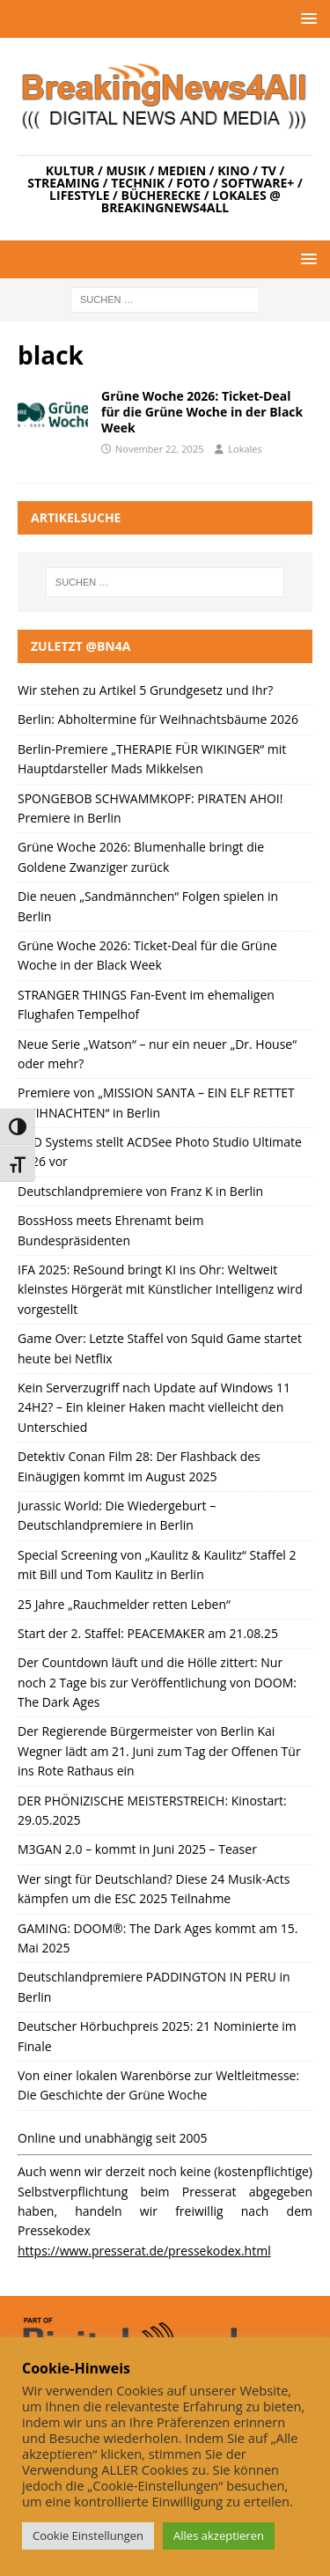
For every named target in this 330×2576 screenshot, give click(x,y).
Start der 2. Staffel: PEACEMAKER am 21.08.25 (148, 1633)
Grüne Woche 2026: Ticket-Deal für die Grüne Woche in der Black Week (202, 412)
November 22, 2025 (159, 448)
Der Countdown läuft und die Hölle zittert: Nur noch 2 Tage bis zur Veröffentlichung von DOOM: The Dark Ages (157, 1682)
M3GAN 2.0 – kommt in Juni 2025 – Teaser (137, 1849)
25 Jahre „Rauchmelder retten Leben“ (124, 1604)
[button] (306, 18)
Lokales (244, 448)
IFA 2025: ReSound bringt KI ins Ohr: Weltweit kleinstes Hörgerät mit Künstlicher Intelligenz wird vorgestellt (160, 1289)
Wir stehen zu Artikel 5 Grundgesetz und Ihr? (145, 690)
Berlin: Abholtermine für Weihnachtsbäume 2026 (158, 719)
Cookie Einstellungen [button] (88, 2535)
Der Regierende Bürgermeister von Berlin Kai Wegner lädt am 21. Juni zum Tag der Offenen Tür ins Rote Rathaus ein (159, 1751)
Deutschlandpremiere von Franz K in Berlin (140, 1191)
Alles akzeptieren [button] (218, 2535)
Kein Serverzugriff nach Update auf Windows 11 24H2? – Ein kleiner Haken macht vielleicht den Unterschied (154, 1407)
